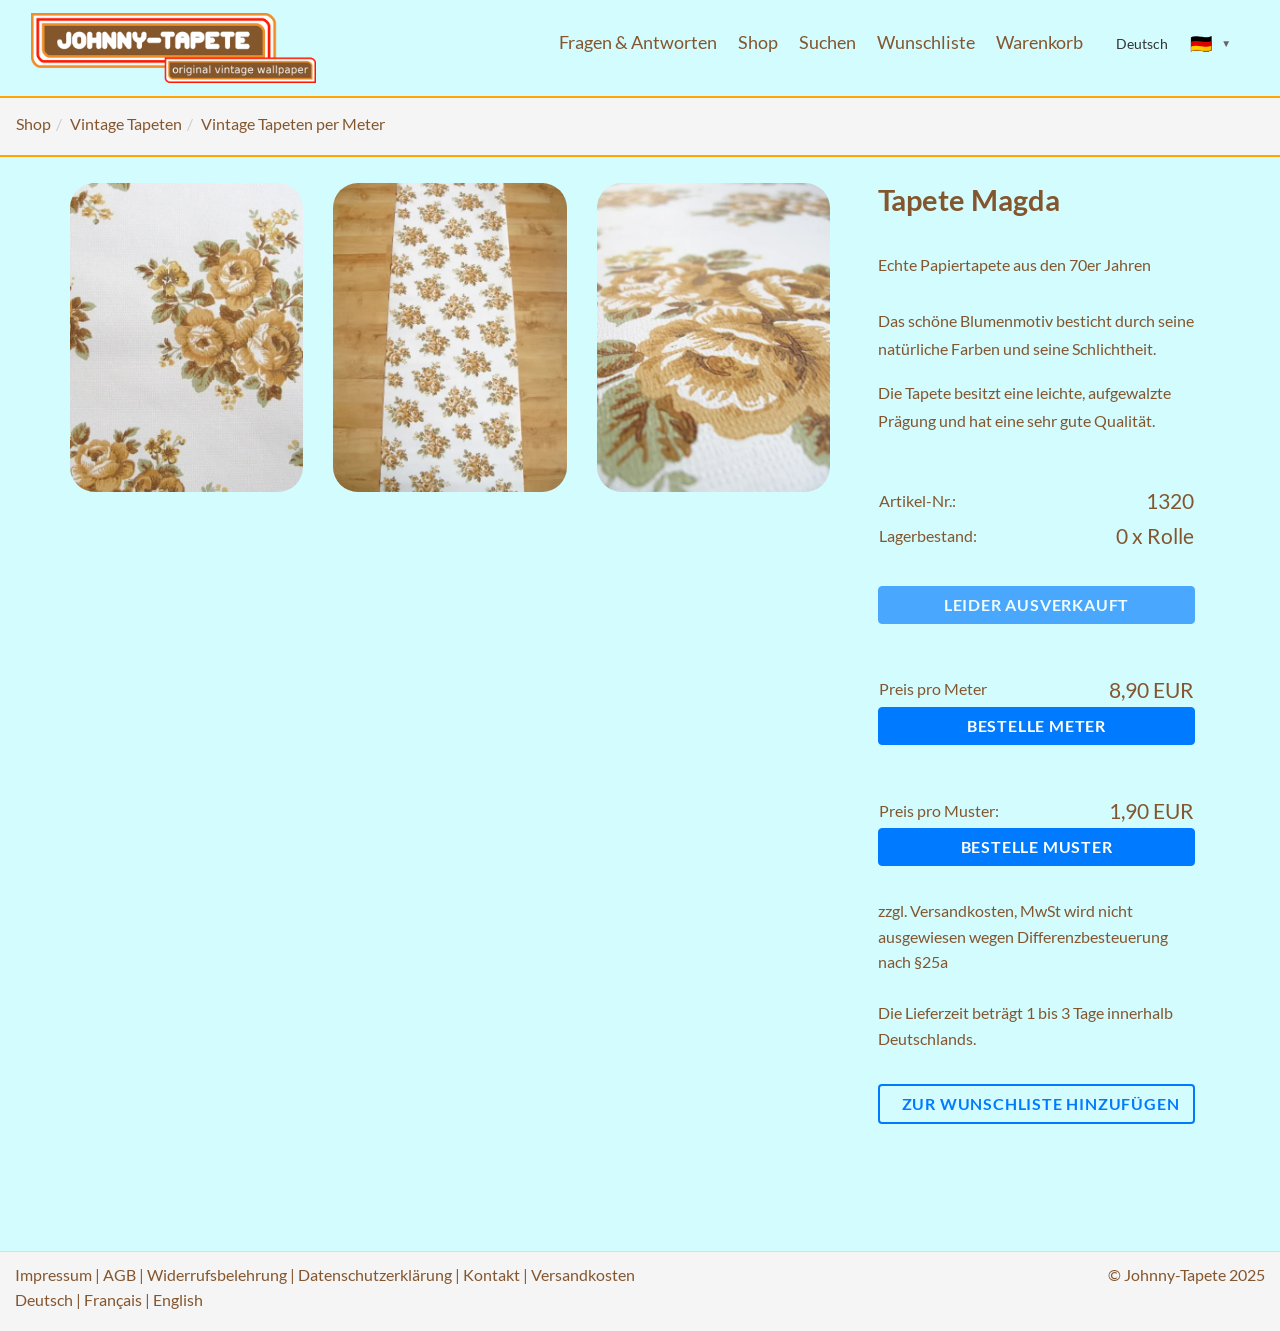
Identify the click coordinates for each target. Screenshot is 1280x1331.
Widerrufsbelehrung (217, 1274)
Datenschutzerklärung (375, 1274)
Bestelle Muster (1037, 846)
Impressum (53, 1274)
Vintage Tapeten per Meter (293, 123)
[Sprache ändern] (1211, 44)
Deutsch (44, 1299)
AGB (119, 1274)
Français (113, 1299)
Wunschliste (926, 42)
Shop (758, 42)
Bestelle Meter (1036, 725)
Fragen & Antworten (638, 42)
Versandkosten (962, 910)
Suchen (827, 42)
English (178, 1299)
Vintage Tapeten (126, 123)
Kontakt (491, 1274)
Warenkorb (1039, 42)
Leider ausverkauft (1036, 604)
